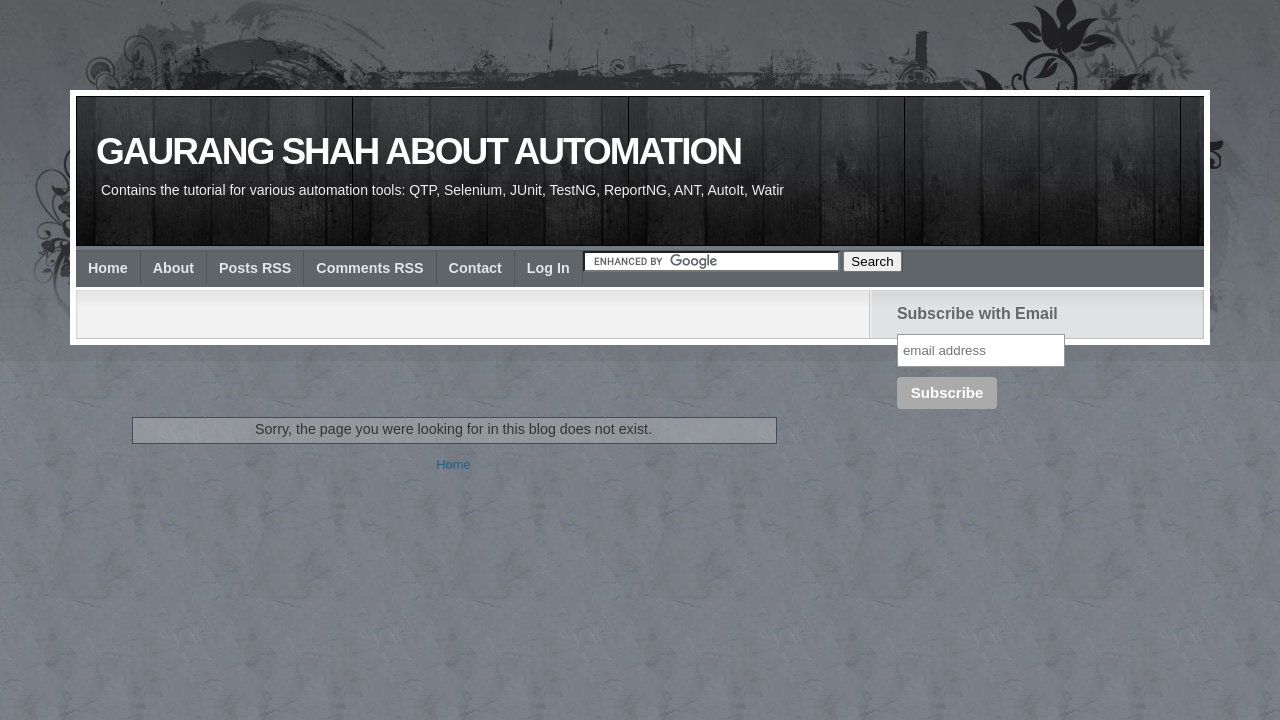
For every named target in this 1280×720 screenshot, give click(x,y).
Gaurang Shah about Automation (418, 151)
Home (108, 268)
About (173, 268)
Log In (548, 268)
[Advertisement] (460, 359)
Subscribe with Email (977, 313)
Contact (475, 268)
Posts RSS (255, 268)
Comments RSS (369, 268)
